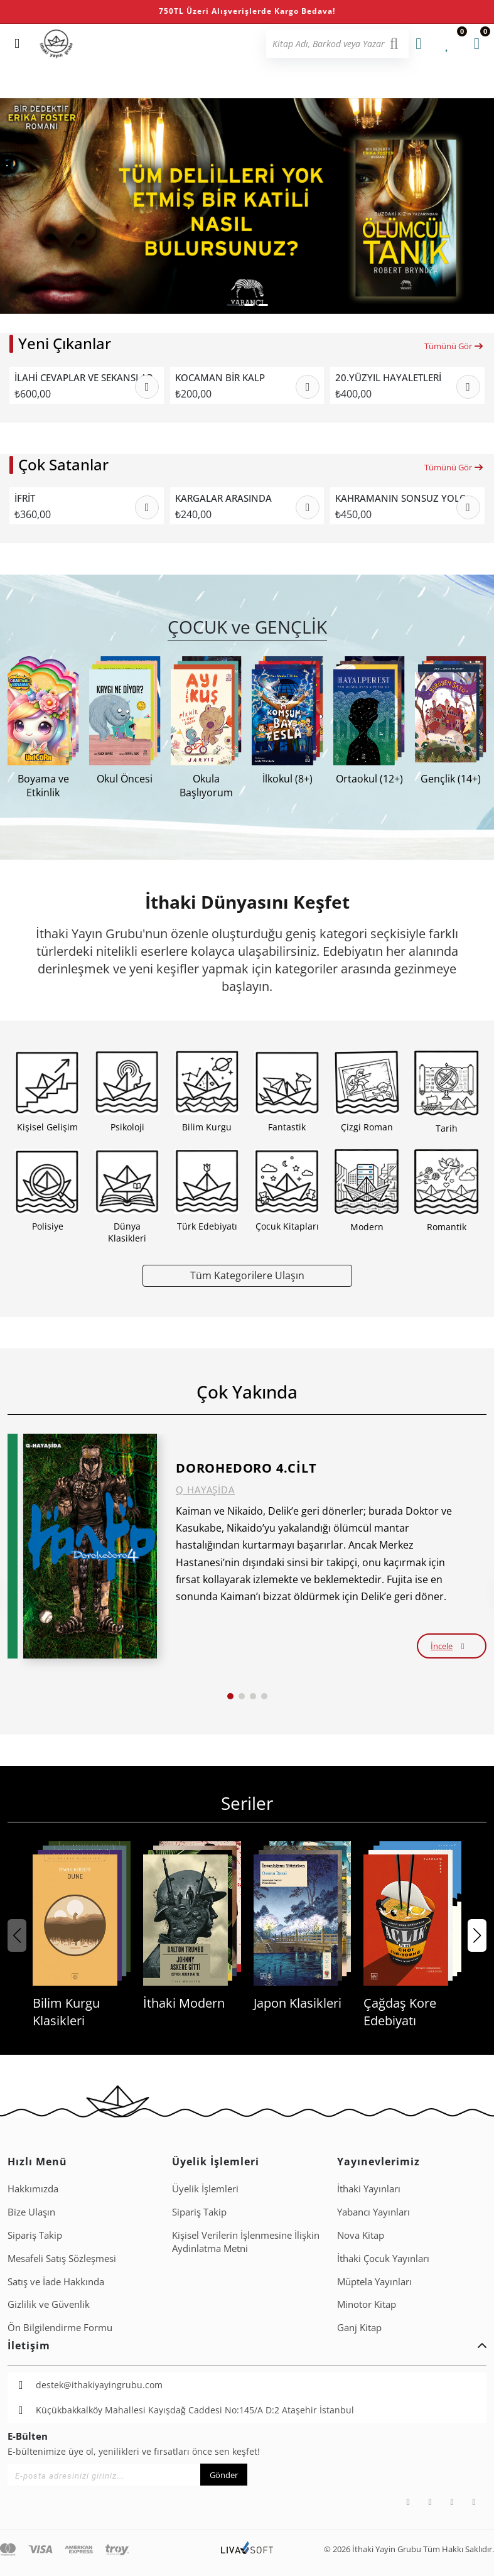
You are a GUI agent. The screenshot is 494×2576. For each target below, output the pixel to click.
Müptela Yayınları (374, 2281)
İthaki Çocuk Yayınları (383, 2258)
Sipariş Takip (35, 2235)
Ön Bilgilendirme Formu (60, 2327)
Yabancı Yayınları (373, 2211)
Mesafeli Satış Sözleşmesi (62, 2258)
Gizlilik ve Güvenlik (49, 2304)
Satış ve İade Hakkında (56, 2281)
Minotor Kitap (366, 2304)
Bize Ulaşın (31, 2211)
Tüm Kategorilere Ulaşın (247, 1275)
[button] (233, 305)
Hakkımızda (33, 2188)
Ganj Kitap (359, 2327)
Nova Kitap (360, 2235)
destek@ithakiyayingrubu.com (99, 2385)
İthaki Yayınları (368, 2188)
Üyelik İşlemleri (205, 2188)
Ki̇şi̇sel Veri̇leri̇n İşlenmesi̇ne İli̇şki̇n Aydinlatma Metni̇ (245, 2241)
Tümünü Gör (454, 346)
